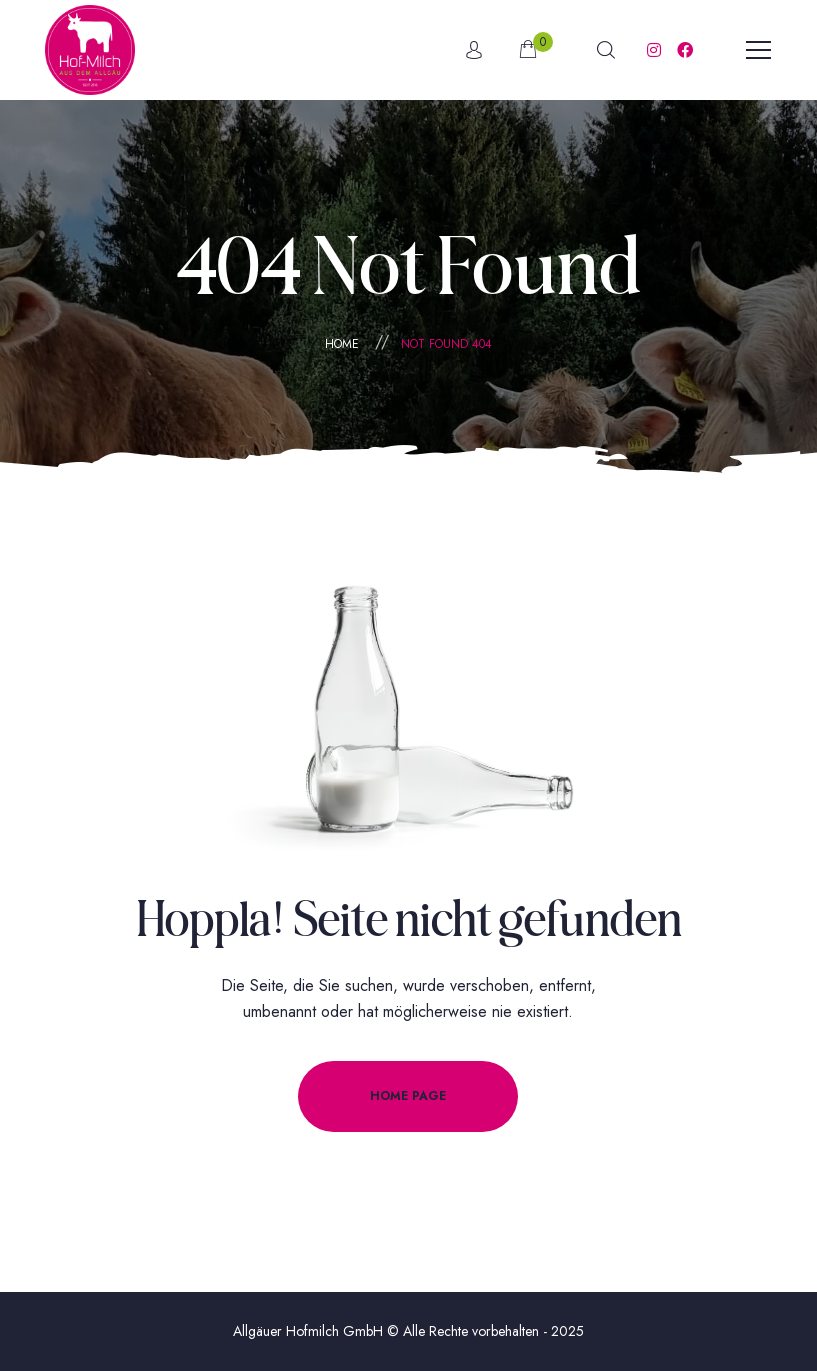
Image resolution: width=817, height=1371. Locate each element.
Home (342, 344)
